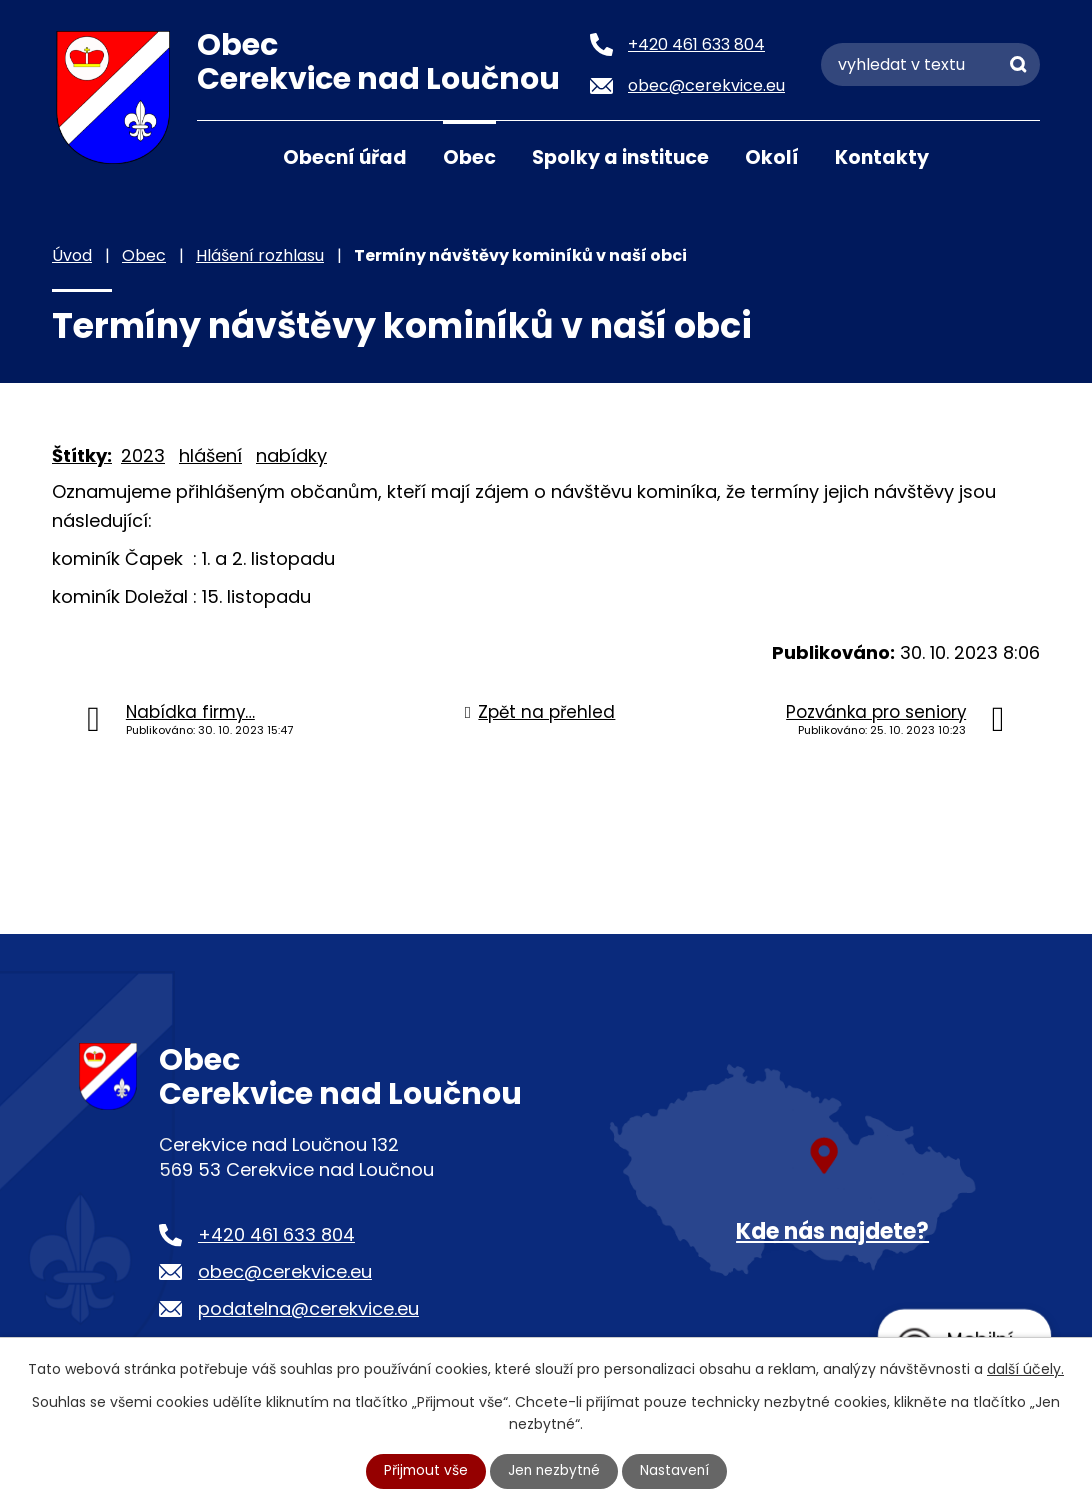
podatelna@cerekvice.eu (308, 1308)
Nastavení (677, 1471)
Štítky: (82, 455)
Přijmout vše (424, 1471)
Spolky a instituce (620, 157)
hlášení (210, 455)
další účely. (1025, 1368)
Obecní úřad (345, 157)
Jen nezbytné (554, 1471)
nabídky (291, 455)
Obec (469, 157)
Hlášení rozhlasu (260, 255)
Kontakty (882, 157)
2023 (143, 455)
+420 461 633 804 (276, 1234)
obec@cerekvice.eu (285, 1271)
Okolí (772, 157)
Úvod (222, 156)
